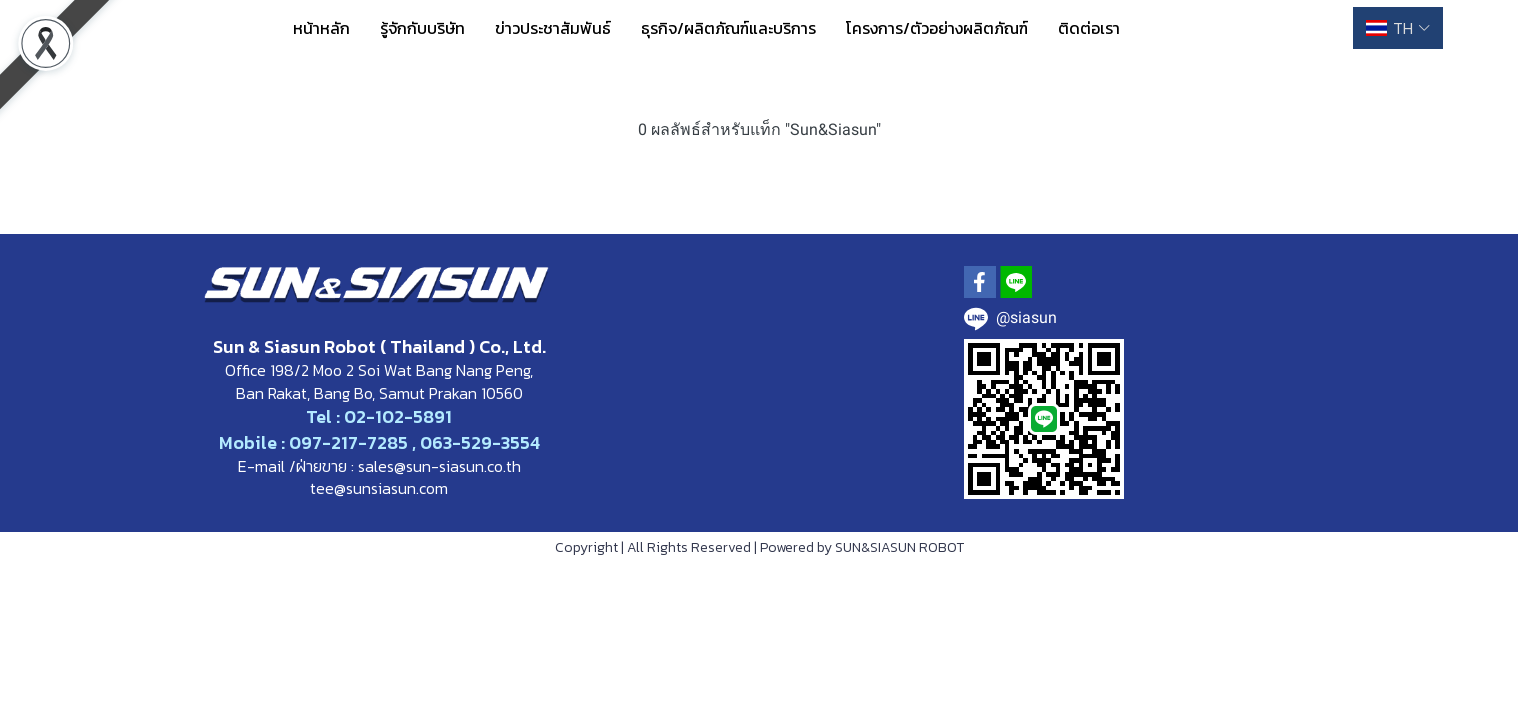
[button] (1398, 28)
